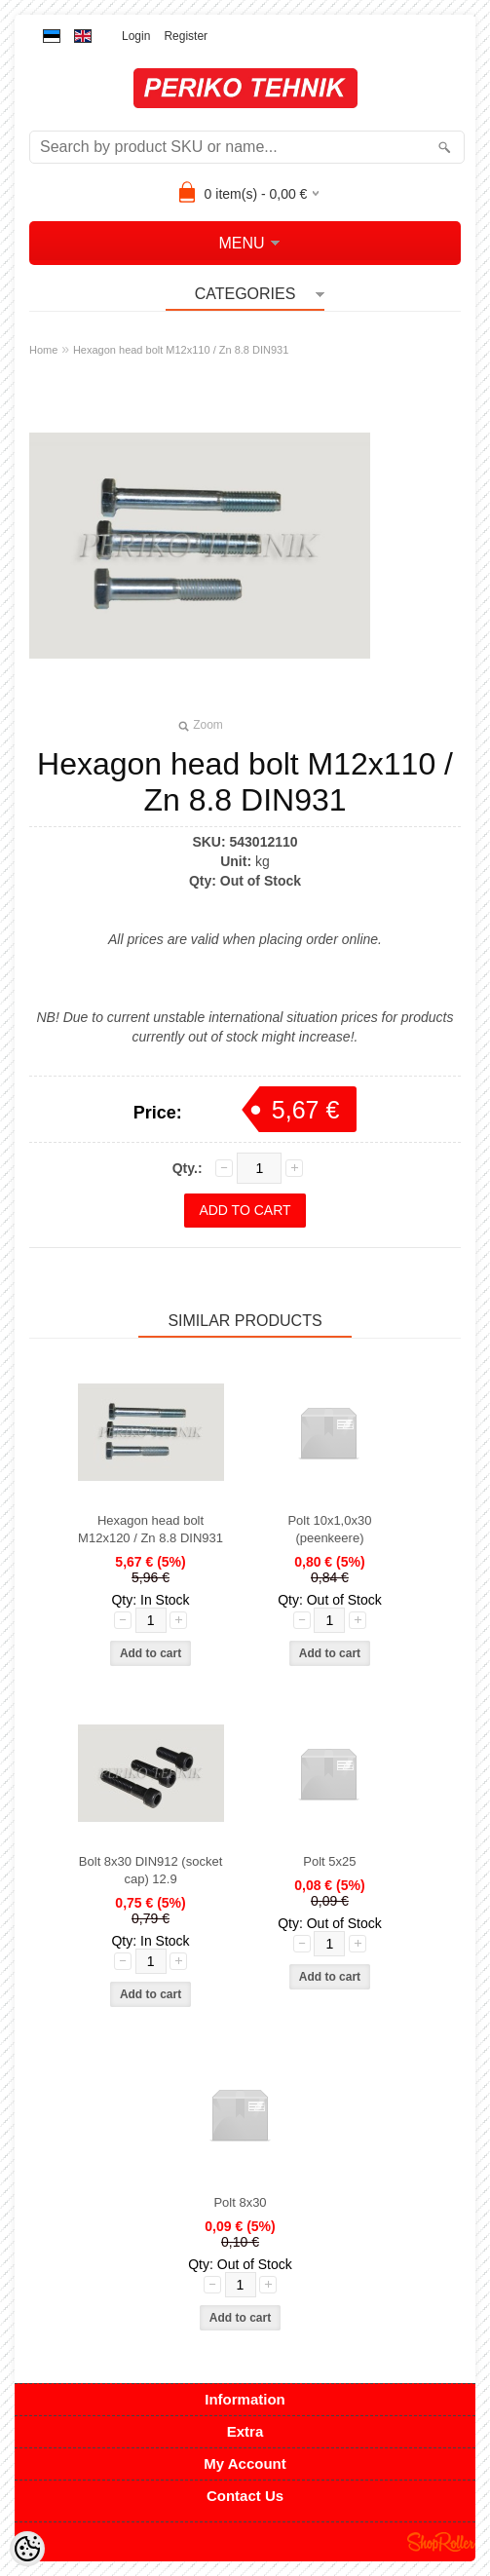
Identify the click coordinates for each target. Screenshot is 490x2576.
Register (185, 36)
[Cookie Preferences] (27, 2548)
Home (43, 350)
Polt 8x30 (239, 2202)
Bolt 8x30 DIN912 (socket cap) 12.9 (150, 1870)
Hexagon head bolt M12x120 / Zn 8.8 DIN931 (150, 1529)
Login (136, 36)
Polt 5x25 (329, 1861)
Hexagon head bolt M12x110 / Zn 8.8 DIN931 (180, 350)
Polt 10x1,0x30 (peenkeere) (329, 1529)
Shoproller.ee (441, 2542)
